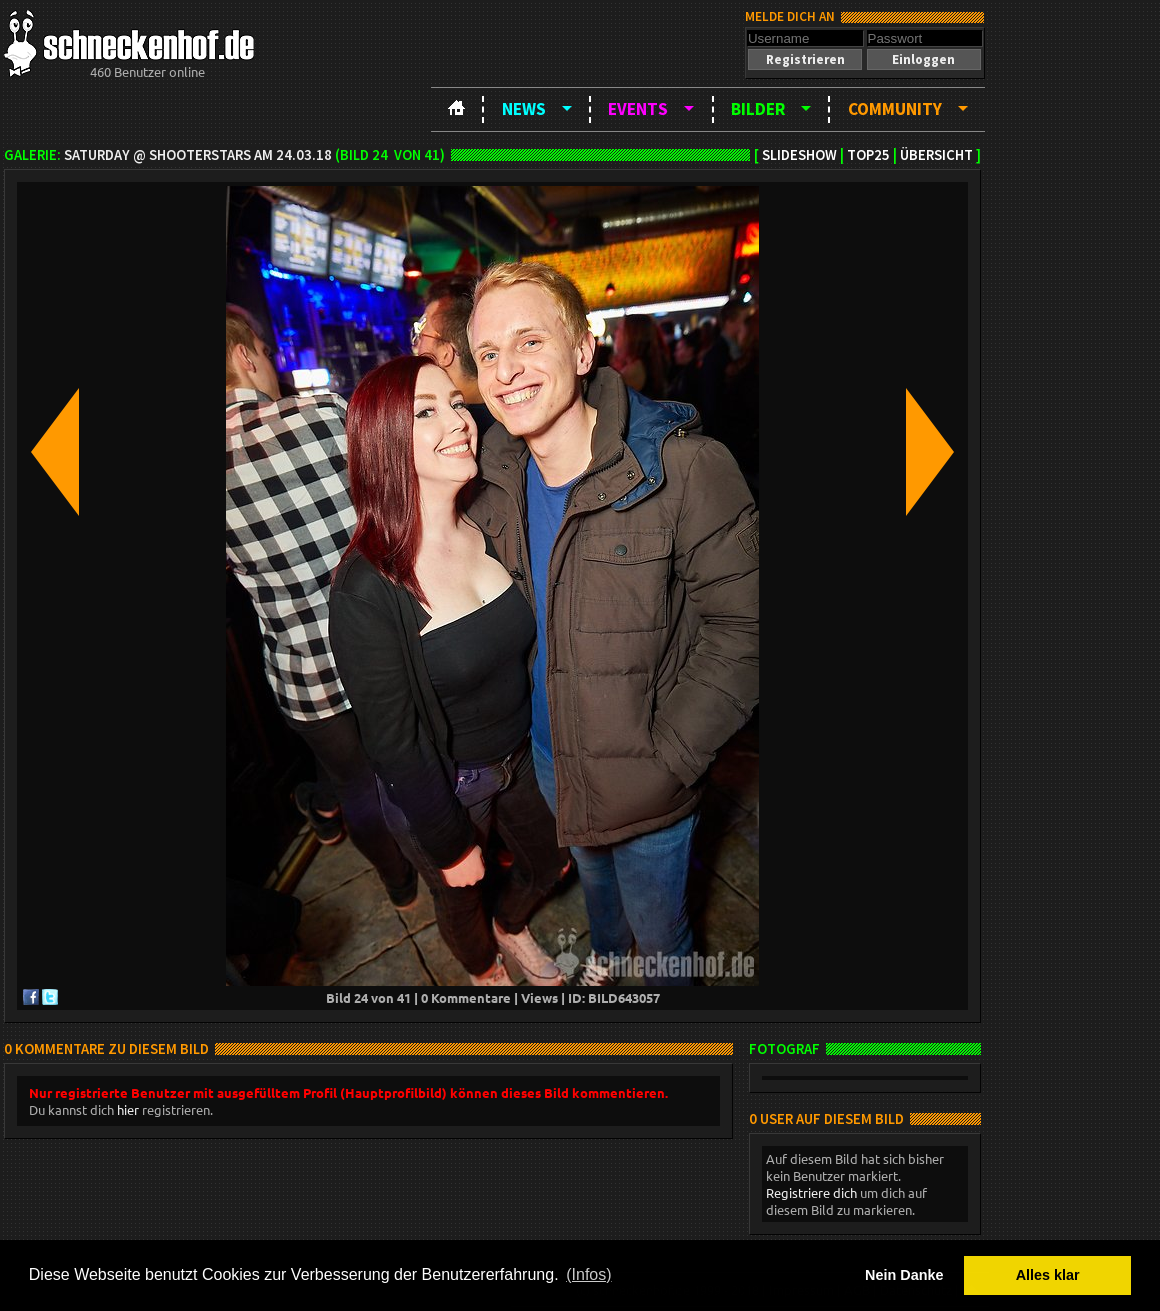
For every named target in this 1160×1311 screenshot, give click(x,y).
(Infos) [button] (588, 1274)
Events (638, 109)
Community (895, 109)
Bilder (758, 109)
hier (128, 1109)
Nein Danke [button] (904, 1275)
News (524, 109)
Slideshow (799, 155)
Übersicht (936, 155)
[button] (805, 59)
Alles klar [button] (1048, 1275)
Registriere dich (811, 1192)
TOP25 (868, 155)
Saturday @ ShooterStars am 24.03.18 (198, 155)
